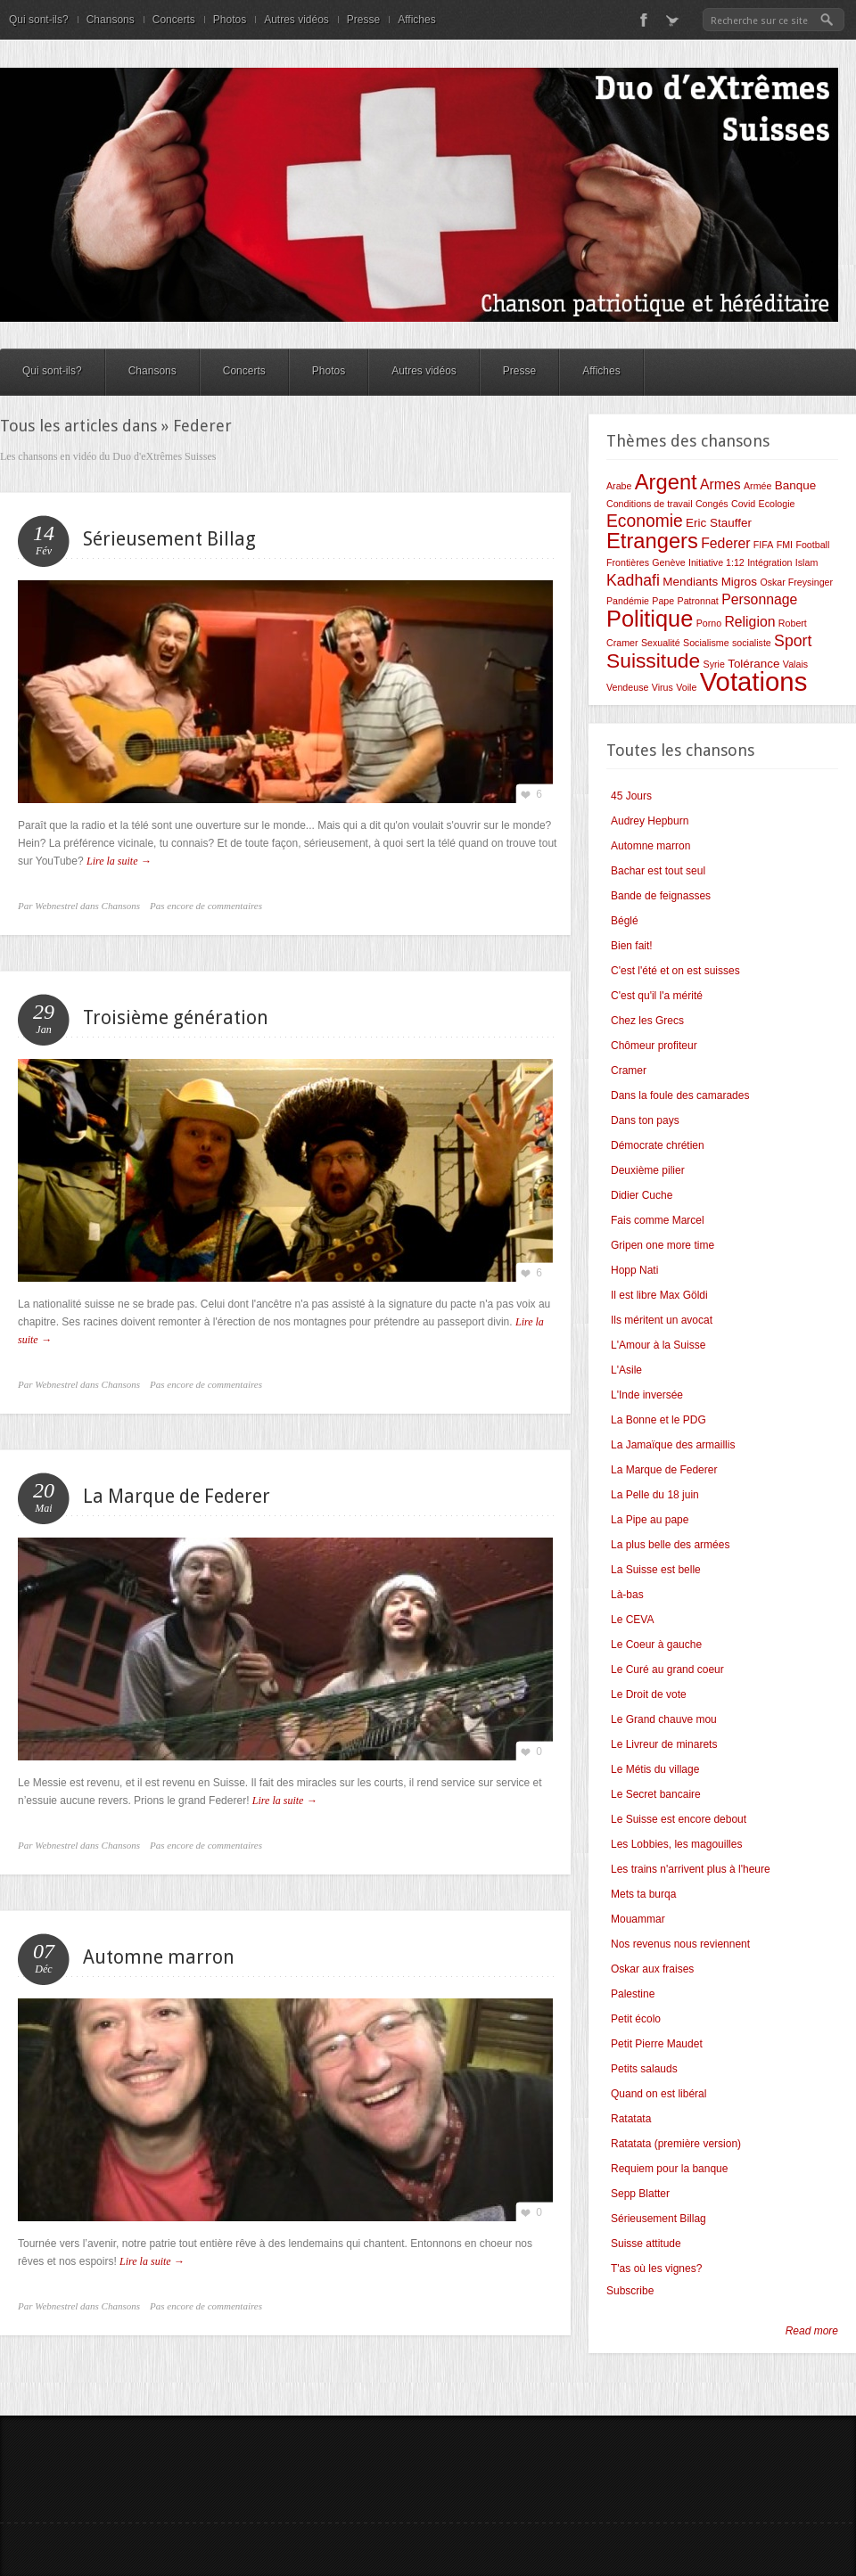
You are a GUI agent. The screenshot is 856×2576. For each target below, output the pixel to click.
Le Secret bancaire (656, 1794)
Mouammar (638, 1919)
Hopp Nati (634, 1270)
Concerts (173, 19)
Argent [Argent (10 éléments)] (666, 482)
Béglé (624, 921)
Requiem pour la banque (669, 2168)
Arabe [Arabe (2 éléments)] (618, 485)
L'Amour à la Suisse (658, 1345)
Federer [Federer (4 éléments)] (725, 543)
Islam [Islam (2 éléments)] (806, 562)
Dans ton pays (645, 1120)
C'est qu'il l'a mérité (657, 995)
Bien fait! (632, 945)
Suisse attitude (646, 2243)
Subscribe (630, 2291)
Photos (229, 19)
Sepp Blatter (640, 2193)
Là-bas (627, 1594)
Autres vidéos (296, 19)
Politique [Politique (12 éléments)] (649, 618)
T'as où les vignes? (656, 2268)
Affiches (416, 19)
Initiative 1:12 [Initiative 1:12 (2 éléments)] (716, 562)
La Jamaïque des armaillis (673, 1445)
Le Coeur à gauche (656, 1644)
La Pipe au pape (649, 1520)
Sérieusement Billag (169, 539)
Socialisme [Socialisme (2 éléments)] (706, 642)
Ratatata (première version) (676, 2143)
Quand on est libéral (658, 2094)
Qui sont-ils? (39, 19)
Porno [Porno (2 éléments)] (708, 623)
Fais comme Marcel (657, 1220)
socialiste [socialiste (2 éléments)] (751, 642)
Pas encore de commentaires (206, 905)
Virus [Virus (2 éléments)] (662, 687)
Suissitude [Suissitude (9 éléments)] (653, 660)
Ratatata (631, 2118)
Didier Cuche (641, 1195)
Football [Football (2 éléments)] (812, 544)
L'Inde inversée (647, 1395)
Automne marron (159, 1957)
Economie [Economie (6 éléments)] (644, 521)
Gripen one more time (662, 1245)
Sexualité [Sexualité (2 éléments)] (660, 642)
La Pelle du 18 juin (655, 1495)
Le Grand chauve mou (664, 1719)
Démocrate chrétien (657, 1145)
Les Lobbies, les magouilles (676, 1844)
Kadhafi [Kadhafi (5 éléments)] (633, 580)
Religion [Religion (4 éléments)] (749, 621)
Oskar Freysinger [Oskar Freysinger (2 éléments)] (796, 582)
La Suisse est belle (656, 1569)
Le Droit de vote (649, 1694)
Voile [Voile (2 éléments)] (686, 687)
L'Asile (626, 1370)
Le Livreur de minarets (664, 1744)
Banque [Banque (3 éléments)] (795, 485)
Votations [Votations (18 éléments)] (754, 681)
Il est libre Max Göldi (659, 1295)
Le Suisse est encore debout (678, 1819)
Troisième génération (175, 1017)
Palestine (632, 1994)
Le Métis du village (655, 1769)
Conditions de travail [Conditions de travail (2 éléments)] (649, 503)
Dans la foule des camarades (680, 1095)
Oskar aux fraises (652, 1969)
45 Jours (631, 796)
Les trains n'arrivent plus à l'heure (690, 1869)
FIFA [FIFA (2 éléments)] (763, 544)
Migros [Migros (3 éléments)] (739, 581)
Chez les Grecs (647, 1020)
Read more (812, 2331)
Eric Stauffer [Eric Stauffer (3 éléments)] (719, 522)
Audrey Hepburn (649, 821)
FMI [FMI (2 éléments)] (785, 544)
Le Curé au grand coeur (667, 1669)
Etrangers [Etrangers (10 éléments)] (652, 541)
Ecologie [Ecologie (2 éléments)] (777, 503)
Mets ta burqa (643, 1894)
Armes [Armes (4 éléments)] (720, 484)
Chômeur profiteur (654, 1045)
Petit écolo (636, 2019)
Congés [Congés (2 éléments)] (712, 503)
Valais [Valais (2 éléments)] (795, 664)
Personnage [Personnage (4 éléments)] (759, 599)
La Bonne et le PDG (658, 1420)
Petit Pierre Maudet (657, 2044)
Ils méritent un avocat (661, 1320)
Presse (363, 19)
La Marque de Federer (176, 1496)
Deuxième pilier (648, 1170)
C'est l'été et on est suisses (675, 970)
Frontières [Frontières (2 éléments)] (627, 562)
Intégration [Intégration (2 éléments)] (769, 562)
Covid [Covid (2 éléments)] (743, 503)
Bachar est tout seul (658, 871)
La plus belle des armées (670, 1544)
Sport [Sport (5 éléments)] (792, 641)
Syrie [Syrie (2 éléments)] (714, 664)
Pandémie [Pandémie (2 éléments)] (627, 600)
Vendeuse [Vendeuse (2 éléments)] (627, 687)
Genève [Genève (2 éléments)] (668, 562)
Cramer (628, 1070)
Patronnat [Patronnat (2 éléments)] (698, 600)
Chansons (110, 19)
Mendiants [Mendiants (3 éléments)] (690, 581)
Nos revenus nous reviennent (680, 1944)
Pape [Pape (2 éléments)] (663, 600)
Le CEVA (632, 1619)
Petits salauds (644, 2069)
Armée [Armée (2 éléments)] (757, 485)
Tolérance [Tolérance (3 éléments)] (753, 663)
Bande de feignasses (661, 896)
